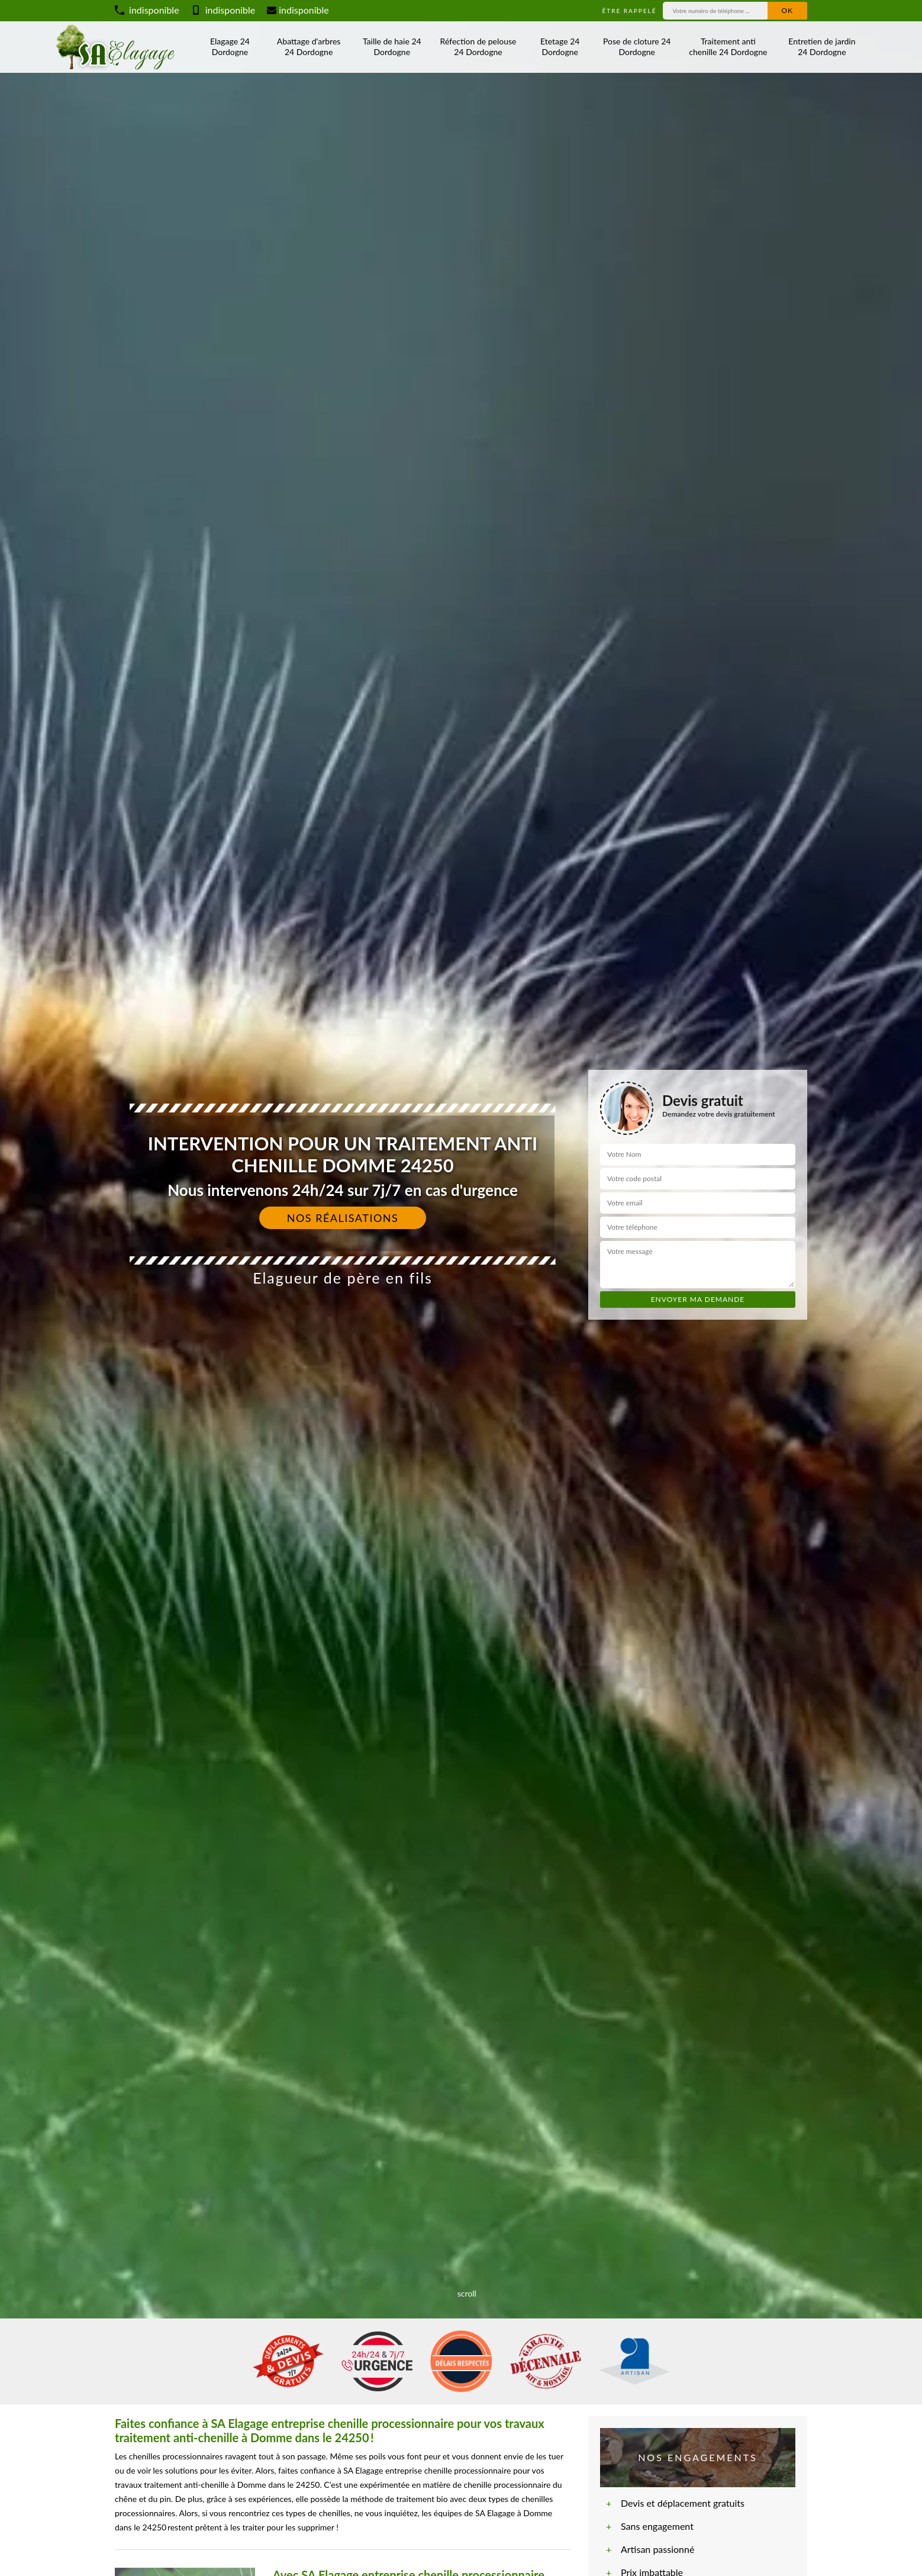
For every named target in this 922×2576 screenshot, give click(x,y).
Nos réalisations (343, 1217)
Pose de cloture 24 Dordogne (636, 46)
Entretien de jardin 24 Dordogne (821, 46)
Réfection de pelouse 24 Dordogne (478, 46)
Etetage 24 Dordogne (559, 46)
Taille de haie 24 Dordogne (392, 46)
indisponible (147, 9)
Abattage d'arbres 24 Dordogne (308, 46)
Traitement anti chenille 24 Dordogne (728, 46)
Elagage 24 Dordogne (230, 46)
